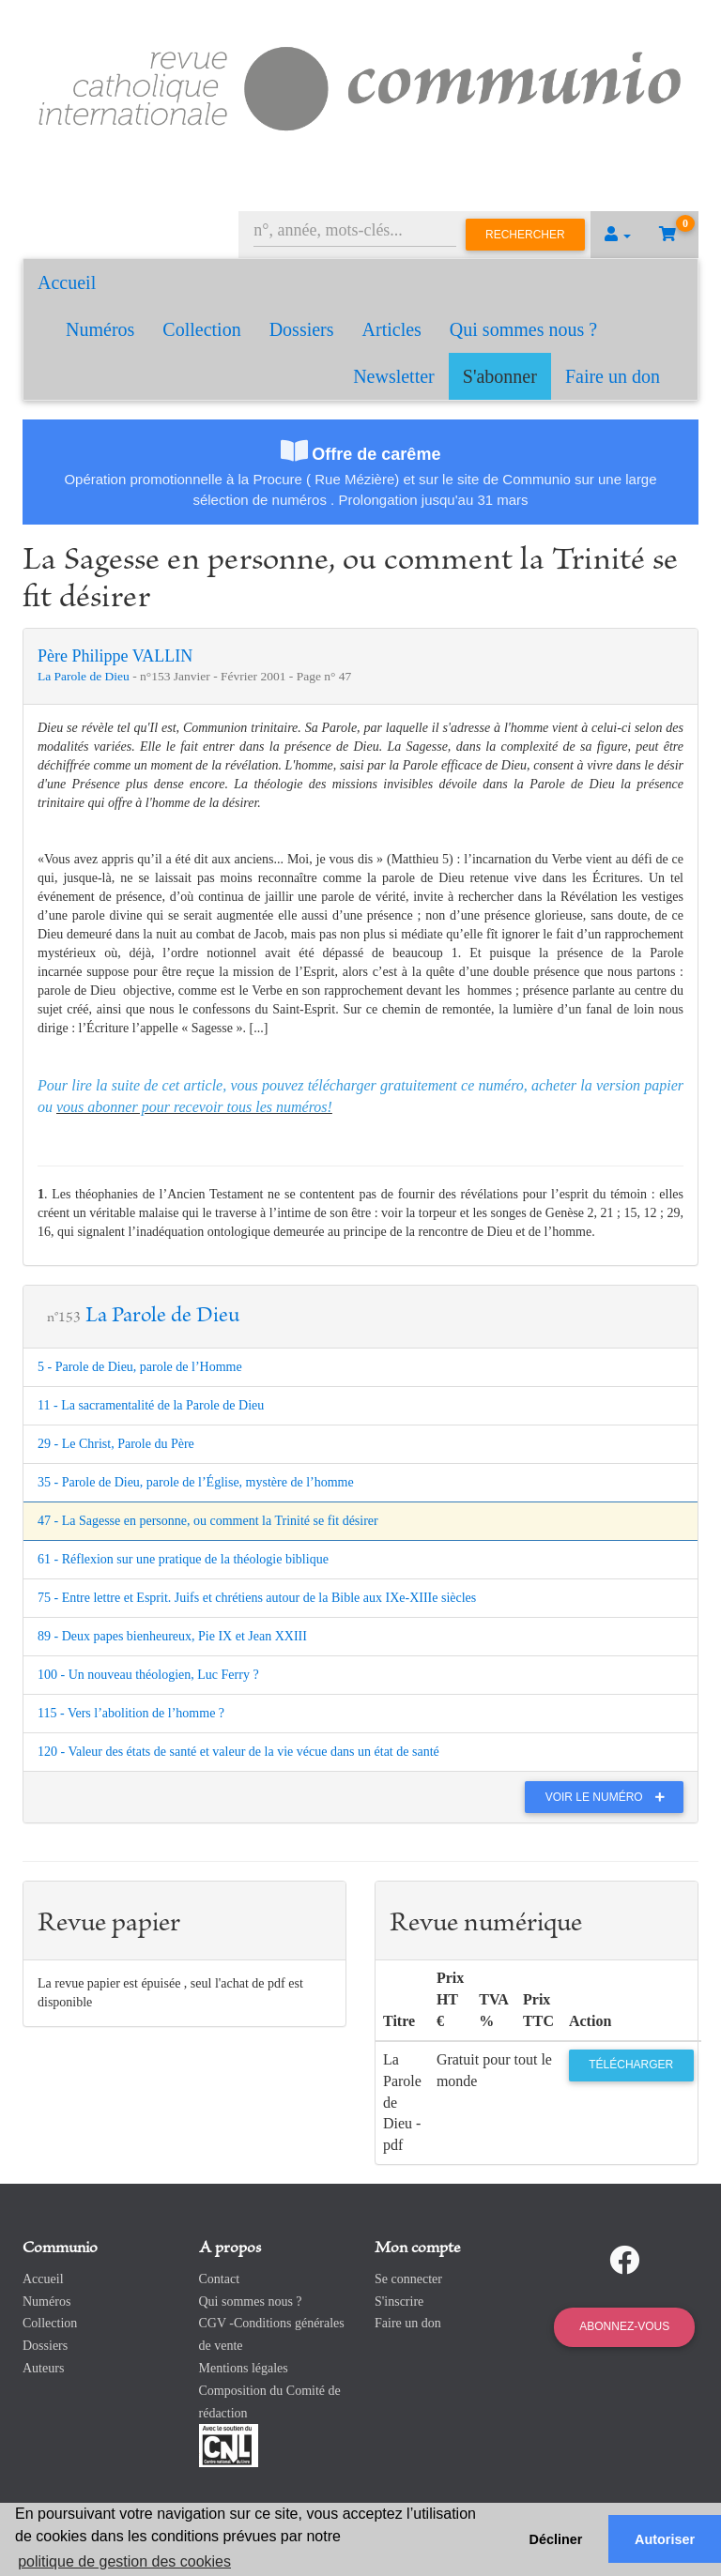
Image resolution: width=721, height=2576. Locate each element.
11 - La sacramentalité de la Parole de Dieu (151, 1405)
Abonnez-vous (624, 2326)
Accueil (67, 282)
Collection (201, 329)
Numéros (100, 329)
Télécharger (631, 2064)
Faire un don (612, 376)
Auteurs (43, 2368)
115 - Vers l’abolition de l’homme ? (131, 1713)
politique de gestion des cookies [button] (124, 2561)
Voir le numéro (609, 1797)
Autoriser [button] (665, 2539)
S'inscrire (399, 2301)
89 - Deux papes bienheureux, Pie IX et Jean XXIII (172, 1636)
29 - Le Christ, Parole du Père (116, 1444)
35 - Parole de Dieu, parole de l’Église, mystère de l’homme (196, 1482)
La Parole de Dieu (85, 676)
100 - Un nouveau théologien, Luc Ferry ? (148, 1675)
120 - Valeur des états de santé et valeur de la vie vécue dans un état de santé (238, 1752)
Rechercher (525, 234)
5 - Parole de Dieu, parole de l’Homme (140, 1367)
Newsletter (394, 376)
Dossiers (301, 329)
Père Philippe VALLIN (115, 656)
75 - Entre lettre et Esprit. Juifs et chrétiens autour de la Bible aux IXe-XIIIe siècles (257, 1598)
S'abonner (500, 376)
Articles (392, 329)
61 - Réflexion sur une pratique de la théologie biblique (183, 1559)
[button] (618, 234)
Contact (219, 2279)
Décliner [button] (556, 2539)
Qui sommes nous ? (523, 329)
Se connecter (408, 2279)
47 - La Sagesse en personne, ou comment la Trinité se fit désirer (208, 1521)
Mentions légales (243, 2368)
